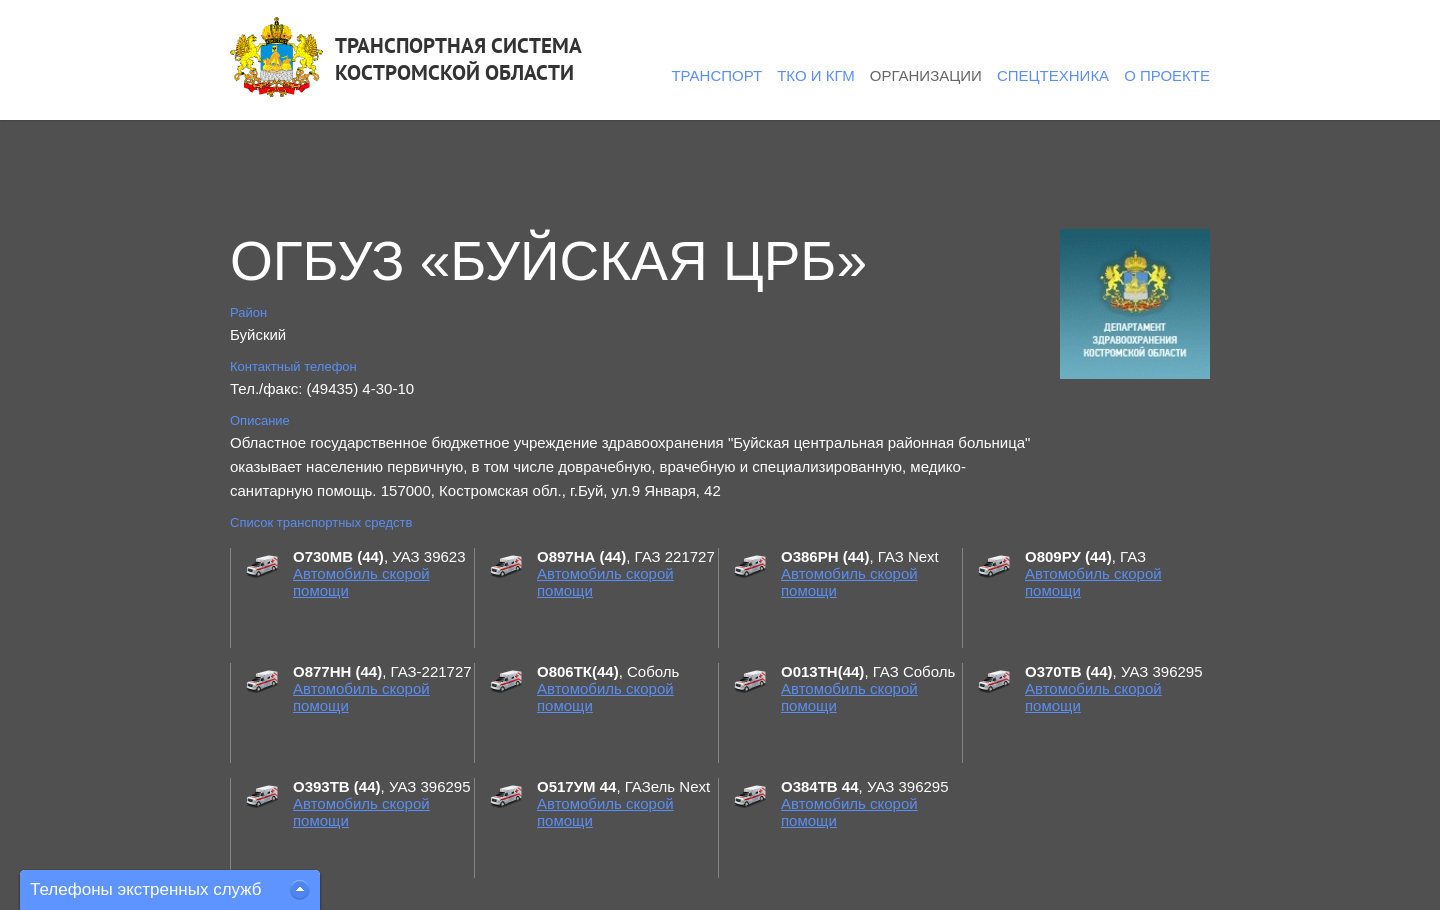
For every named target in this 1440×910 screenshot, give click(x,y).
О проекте (1167, 75)
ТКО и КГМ (816, 75)
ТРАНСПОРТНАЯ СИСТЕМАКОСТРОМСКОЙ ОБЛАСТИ (458, 59)
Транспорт (716, 75)
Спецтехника (1053, 75)
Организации (926, 75)
